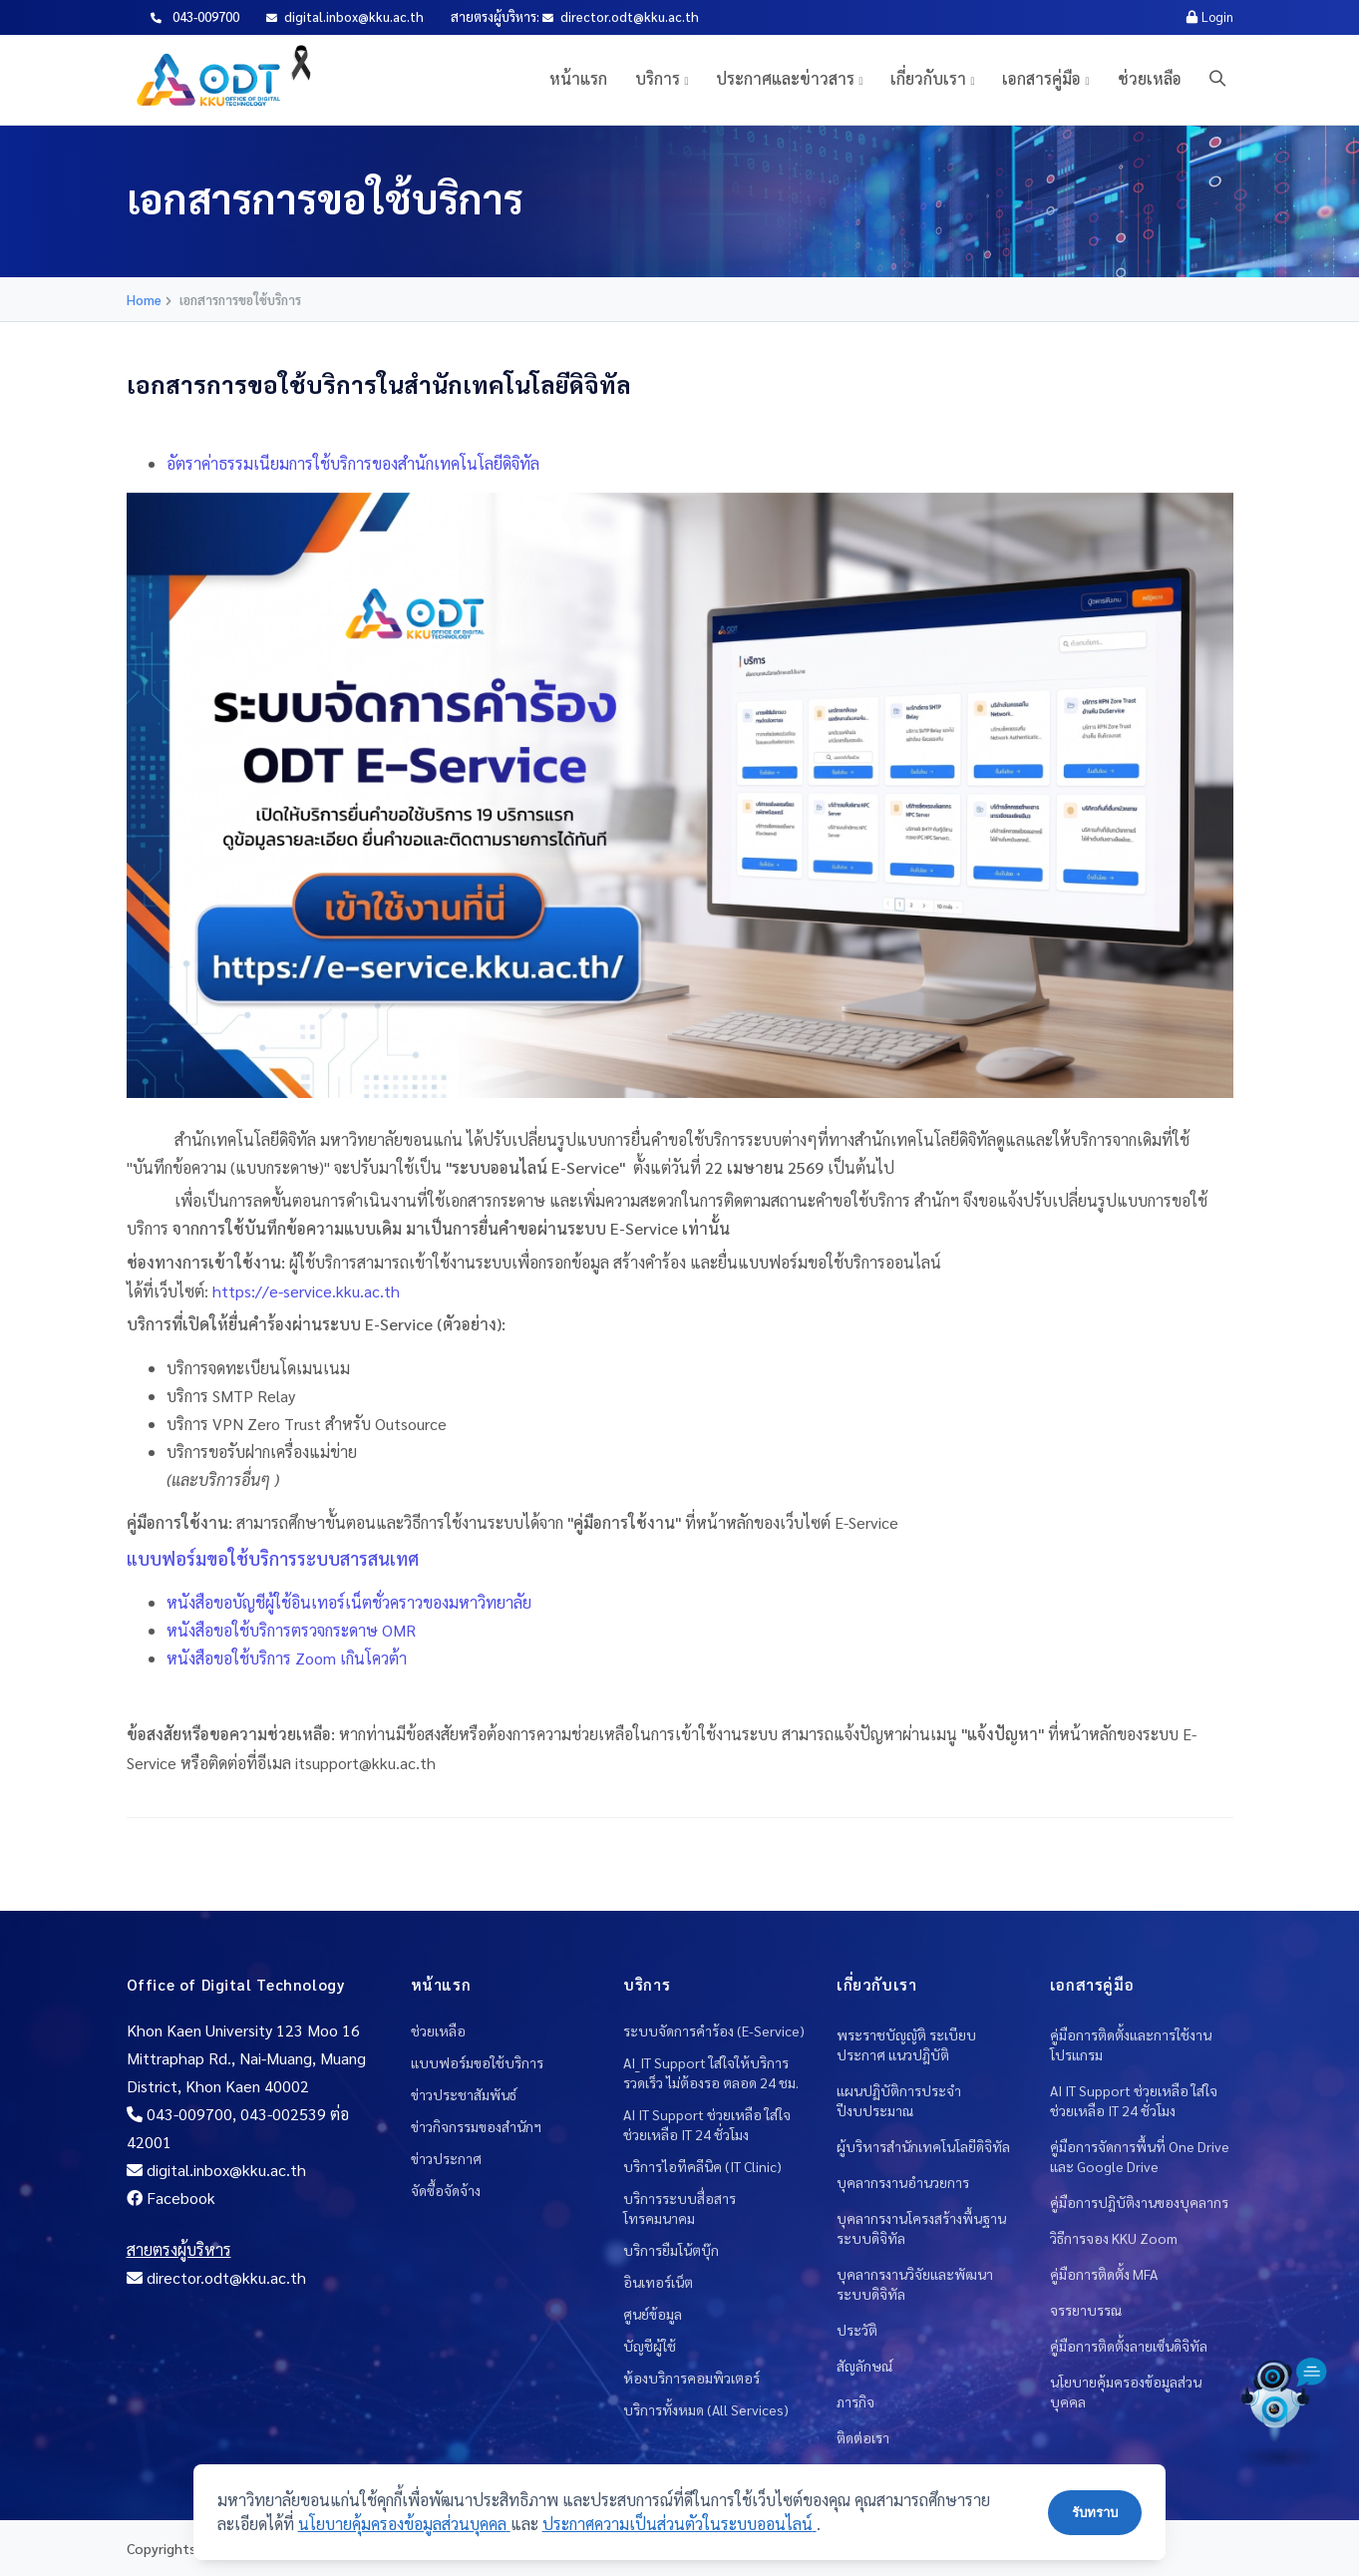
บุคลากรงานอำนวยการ (903, 2182)
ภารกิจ (855, 2401)
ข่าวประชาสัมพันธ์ (463, 2094)
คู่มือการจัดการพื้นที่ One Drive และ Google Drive (1139, 2156)
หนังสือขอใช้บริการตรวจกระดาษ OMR (291, 1630)
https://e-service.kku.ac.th (306, 1291)
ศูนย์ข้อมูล (652, 2314)
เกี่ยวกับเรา (928, 78)
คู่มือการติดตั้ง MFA (1104, 2274)
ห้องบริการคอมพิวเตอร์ (691, 2378)
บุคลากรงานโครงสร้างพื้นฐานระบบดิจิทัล (921, 2228)
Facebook (171, 2197)
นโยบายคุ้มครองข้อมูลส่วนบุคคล (1125, 2391)
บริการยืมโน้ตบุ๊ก (671, 2250)
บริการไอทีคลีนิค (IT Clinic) (702, 2166)
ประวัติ (857, 2330)
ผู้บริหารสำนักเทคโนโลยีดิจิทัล (923, 2146)
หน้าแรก (578, 78)
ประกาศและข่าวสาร (785, 78)
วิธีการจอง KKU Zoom (1114, 2238)
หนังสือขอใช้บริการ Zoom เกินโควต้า (287, 1658)
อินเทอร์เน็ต (658, 2282)
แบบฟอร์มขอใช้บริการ (477, 2062)
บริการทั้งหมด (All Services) (706, 2409)
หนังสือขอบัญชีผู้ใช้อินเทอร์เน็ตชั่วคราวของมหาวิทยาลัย (349, 1602)
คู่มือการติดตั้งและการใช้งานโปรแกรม (1130, 2044)
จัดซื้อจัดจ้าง (446, 2190)
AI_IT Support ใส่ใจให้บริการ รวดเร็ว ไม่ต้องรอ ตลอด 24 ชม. (711, 2072)
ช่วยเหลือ (1150, 78)
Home (144, 299)
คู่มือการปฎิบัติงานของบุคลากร (1139, 2202)
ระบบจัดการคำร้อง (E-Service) (714, 2030)
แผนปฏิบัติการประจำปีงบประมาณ (899, 2100)
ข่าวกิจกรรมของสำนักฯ (476, 2126)
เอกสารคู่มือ (1041, 78)
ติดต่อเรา (863, 2437)
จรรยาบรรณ (1086, 2310)
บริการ (657, 78)
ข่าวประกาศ (446, 2158)
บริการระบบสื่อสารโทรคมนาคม (679, 2208)
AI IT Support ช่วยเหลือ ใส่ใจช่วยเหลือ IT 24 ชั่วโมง (707, 2124)
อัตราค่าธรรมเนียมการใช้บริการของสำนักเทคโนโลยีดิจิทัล (353, 463)
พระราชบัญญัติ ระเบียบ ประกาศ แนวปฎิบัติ (906, 2044)
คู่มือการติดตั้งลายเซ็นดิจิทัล (1128, 2346)
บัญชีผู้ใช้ (649, 2346)
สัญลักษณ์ (864, 2366)
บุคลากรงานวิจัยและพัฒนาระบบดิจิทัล (915, 2284)
